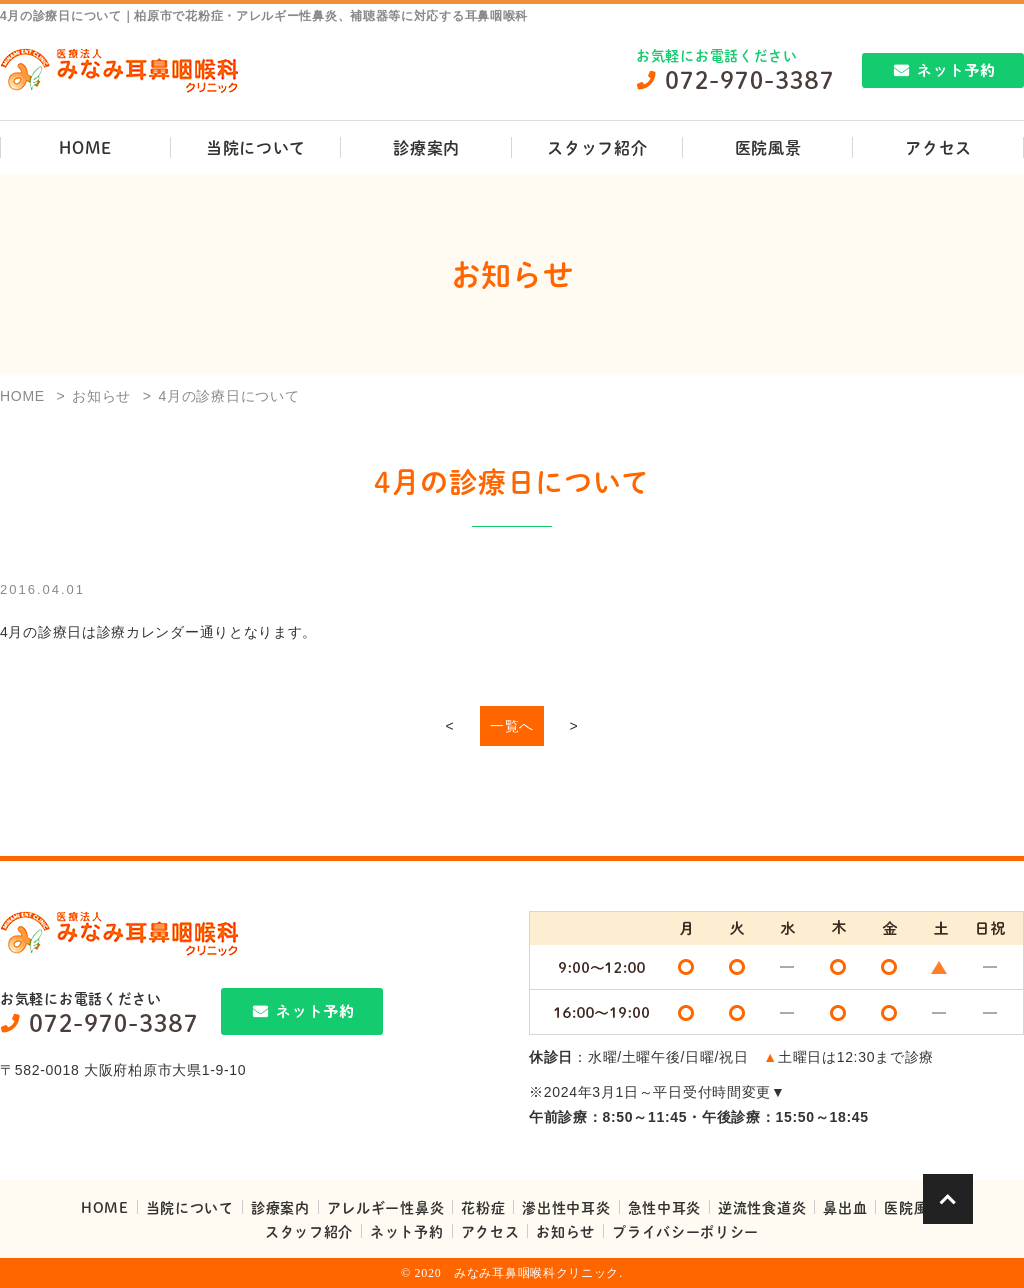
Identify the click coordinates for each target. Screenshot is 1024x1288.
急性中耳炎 (665, 1207)
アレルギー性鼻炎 (386, 1207)
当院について (256, 147)
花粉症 (483, 1207)
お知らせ (565, 1231)
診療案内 (426, 147)
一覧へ (512, 726)
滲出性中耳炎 (566, 1207)
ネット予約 (407, 1231)
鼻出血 (845, 1207)
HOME (85, 147)
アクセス (490, 1231)
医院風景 (768, 147)
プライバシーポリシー (685, 1231)
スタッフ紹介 (597, 147)
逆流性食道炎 (762, 1207)
